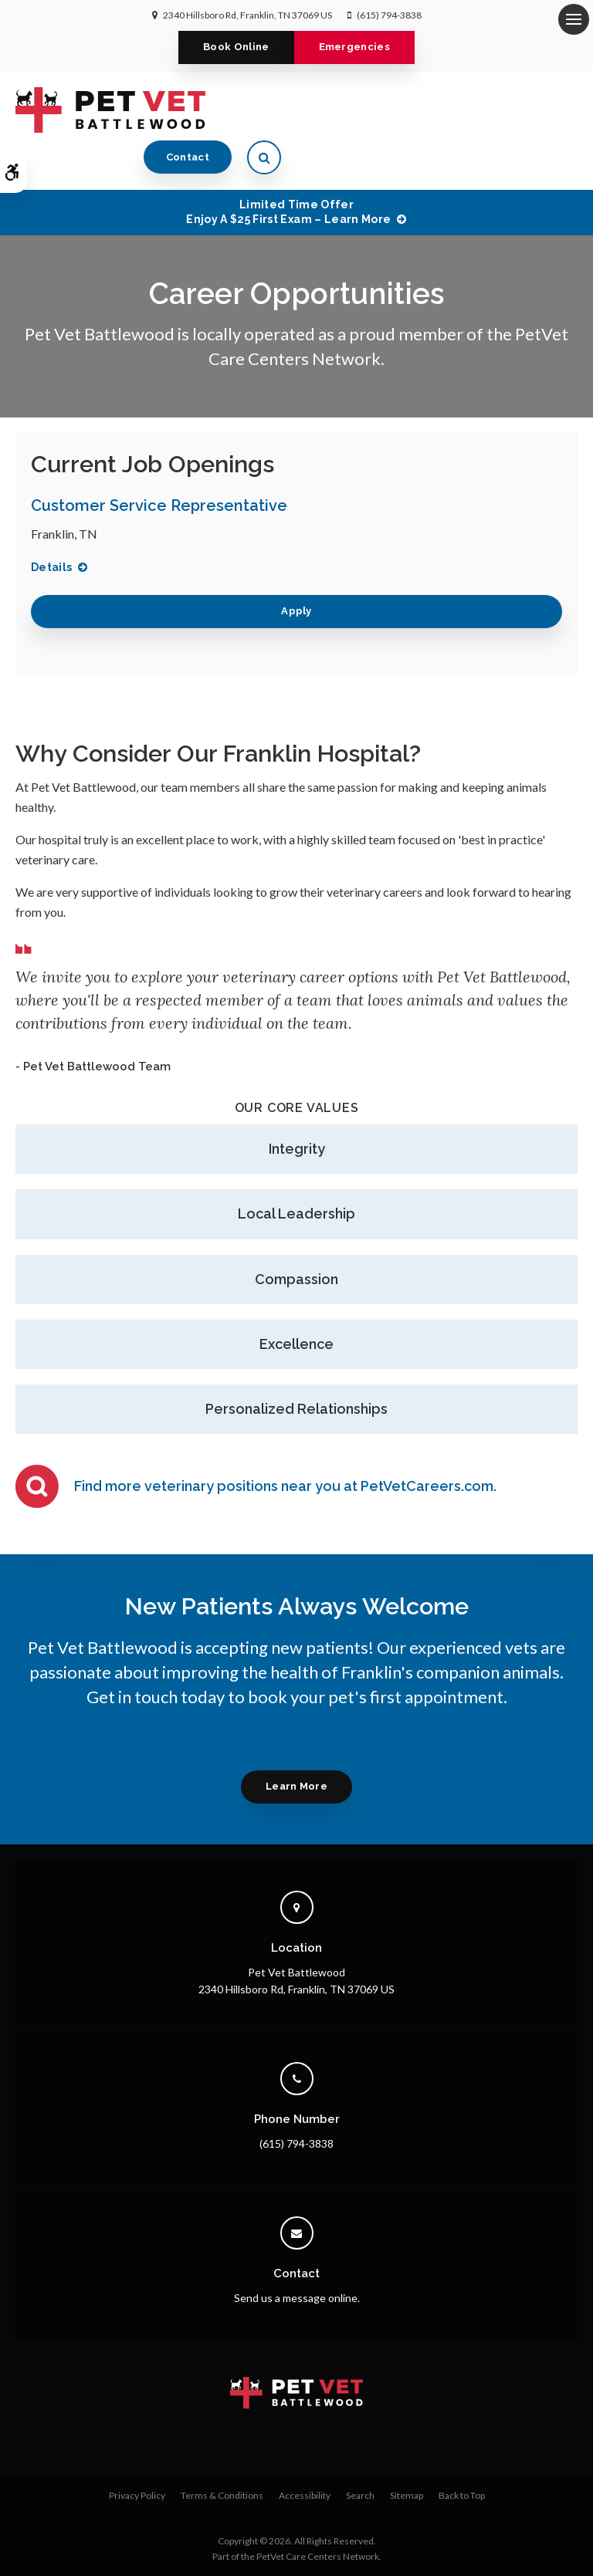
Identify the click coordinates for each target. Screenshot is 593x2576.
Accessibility (304, 2453)
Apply (296, 569)
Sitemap (406, 2453)
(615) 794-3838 (389, 15)
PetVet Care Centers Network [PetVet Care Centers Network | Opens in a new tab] (317, 2514)
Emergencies (355, 46)
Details (51, 525)
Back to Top (462, 2453)
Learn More (296, 1744)
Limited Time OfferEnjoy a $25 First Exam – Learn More (288, 170)
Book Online (236, 46)
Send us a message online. (297, 2256)
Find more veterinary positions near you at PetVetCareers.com (283, 1444)
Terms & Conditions (222, 2453)
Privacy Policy (137, 2453)
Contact (484, 109)
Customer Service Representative (159, 463)
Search (360, 2453)
